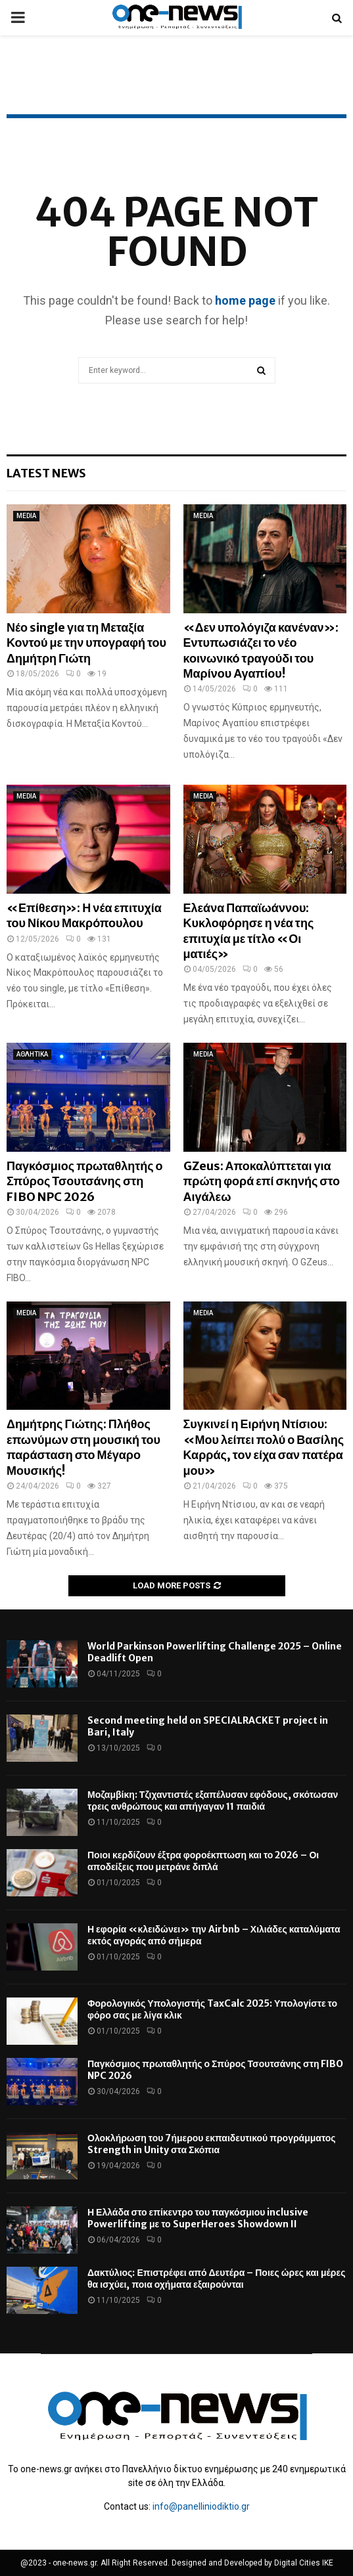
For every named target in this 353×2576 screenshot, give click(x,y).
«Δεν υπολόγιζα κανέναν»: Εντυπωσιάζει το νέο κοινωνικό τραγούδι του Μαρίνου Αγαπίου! (261, 650)
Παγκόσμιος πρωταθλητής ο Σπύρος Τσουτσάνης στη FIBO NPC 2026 (85, 1181)
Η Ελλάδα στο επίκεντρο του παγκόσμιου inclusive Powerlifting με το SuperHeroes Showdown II (197, 2218)
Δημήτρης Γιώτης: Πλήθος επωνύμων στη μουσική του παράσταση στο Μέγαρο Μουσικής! (83, 1446)
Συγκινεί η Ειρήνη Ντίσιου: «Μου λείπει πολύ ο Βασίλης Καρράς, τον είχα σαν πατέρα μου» (263, 1446)
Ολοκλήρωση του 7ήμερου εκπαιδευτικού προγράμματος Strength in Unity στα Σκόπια (211, 2144)
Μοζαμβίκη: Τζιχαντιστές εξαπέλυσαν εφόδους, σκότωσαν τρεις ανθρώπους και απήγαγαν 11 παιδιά (212, 1800)
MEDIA (26, 515)
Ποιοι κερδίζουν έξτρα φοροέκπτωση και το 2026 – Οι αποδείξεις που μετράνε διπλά (203, 1861)
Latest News (46, 473)
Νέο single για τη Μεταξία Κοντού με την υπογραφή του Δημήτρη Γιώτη (86, 643)
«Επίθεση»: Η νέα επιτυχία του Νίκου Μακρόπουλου (84, 915)
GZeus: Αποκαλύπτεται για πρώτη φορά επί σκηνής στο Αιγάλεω (262, 1181)
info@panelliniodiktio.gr (201, 2506)
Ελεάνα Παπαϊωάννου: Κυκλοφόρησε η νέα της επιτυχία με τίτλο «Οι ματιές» (248, 930)
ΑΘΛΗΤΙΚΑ (32, 1054)
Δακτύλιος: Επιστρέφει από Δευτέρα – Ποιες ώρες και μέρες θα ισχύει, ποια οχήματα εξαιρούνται (216, 2278)
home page (245, 300)
